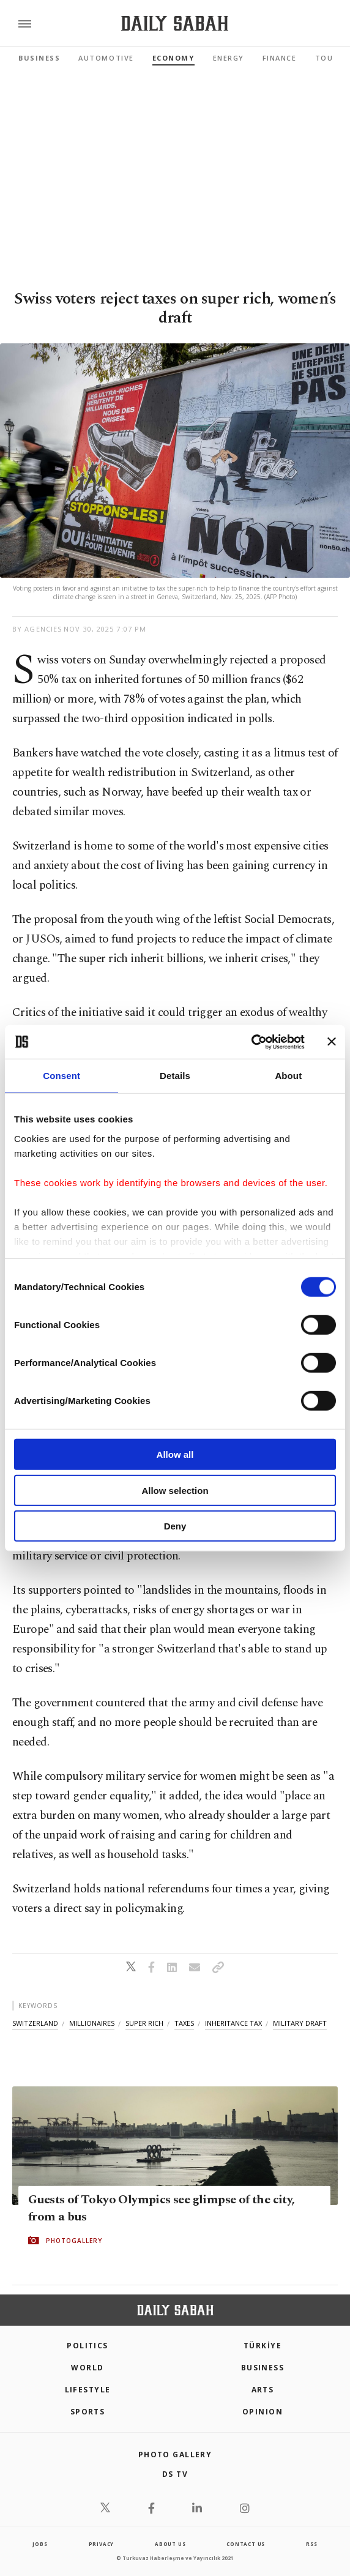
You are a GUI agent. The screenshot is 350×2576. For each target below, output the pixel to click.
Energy (228, 57)
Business (39, 57)
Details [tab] (175, 1075)
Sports (87, 2411)
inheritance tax (233, 2023)
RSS (311, 2544)
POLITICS (87, 2345)
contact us (245, 2544)
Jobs (39, 2544)
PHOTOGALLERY (74, 2240)
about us (170, 2544)
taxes (184, 2023)
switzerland (35, 2023)
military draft (300, 2023)
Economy (173, 57)
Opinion (262, 2411)
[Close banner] (331, 1041)
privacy (101, 2544)
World (87, 2367)
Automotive (105, 57)
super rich (144, 2023)
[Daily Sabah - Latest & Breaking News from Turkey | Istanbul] (174, 23)
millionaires (91, 2023)
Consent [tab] (61, 1075)
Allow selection (174, 1490)
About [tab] (288, 1075)
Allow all (175, 1454)
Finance (279, 57)
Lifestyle (88, 2389)
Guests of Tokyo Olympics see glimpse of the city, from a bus (161, 2208)
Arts (262, 2389)
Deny (175, 1526)
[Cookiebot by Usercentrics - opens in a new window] (251, 1042)
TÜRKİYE (262, 2345)
